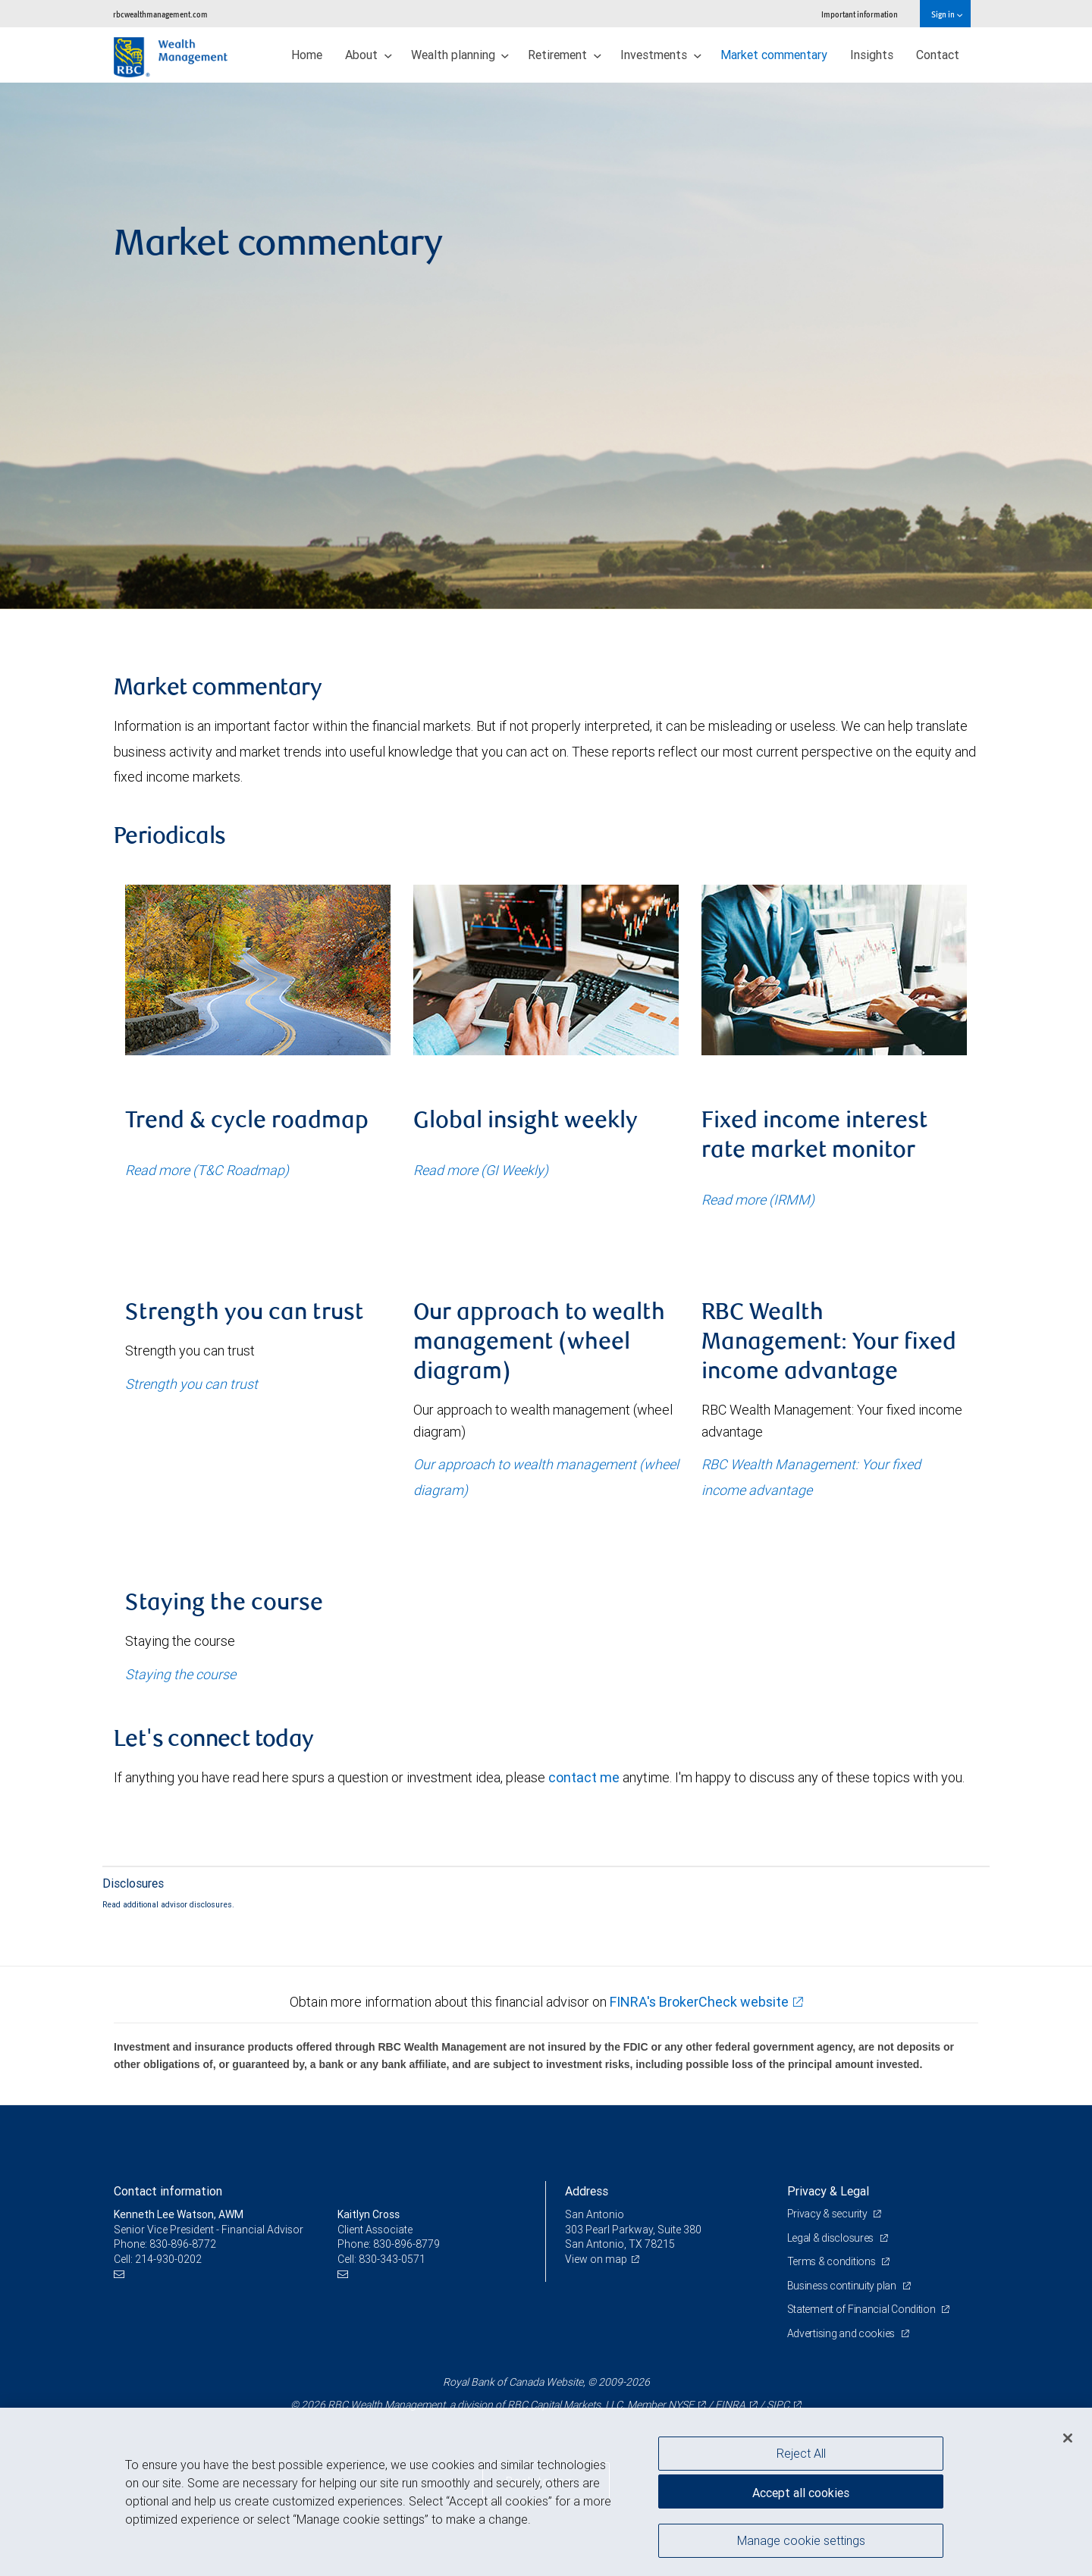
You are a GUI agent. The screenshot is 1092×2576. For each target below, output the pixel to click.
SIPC (778, 2404)
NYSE (681, 2404)
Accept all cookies (800, 2492)
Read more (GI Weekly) (480, 1170)
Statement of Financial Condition (862, 2309)
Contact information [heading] (168, 2190)
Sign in (946, 14)
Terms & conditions (832, 2261)
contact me (584, 1777)
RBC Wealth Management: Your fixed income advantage (811, 1477)
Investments (660, 54)
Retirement (564, 54)
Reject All (801, 2453)
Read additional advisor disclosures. (168, 1904)
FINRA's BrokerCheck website (699, 2001)
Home (306, 54)
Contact (937, 54)
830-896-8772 (182, 2244)
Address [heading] (586, 2190)
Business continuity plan (843, 2285)
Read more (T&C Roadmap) (207, 1170)
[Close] (1067, 2438)
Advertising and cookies (842, 2333)
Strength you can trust (191, 1384)
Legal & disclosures (831, 2238)
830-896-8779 (406, 2244)
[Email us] (121, 2274)
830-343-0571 (392, 2259)
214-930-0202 (168, 2259)
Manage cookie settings (801, 2540)
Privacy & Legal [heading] (828, 2190)
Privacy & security (828, 2213)
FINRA (730, 2404)
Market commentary (773, 54)
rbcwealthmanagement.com (160, 14)
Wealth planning (460, 54)
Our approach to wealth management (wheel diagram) (546, 1477)
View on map (596, 2259)
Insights (871, 54)
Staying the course (180, 1674)
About (368, 54)
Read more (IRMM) (757, 1199)
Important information (859, 14)
